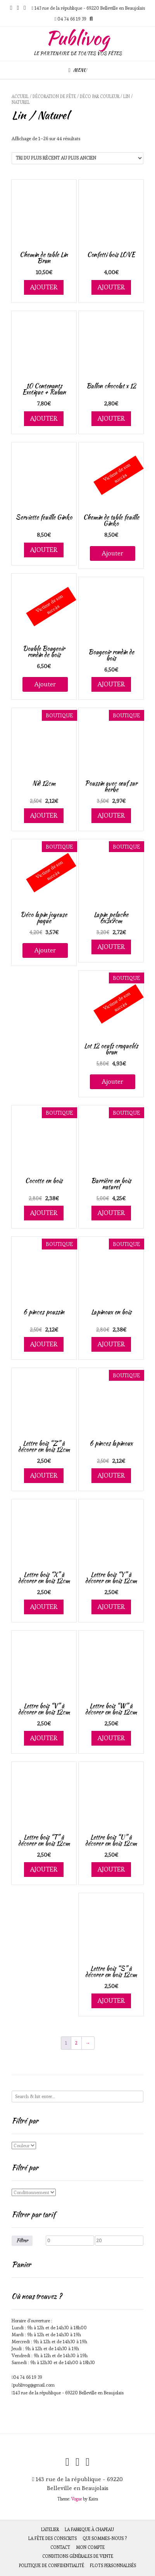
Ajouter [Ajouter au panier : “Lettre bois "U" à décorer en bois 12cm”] (111, 1869)
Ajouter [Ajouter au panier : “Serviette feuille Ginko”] (43, 549)
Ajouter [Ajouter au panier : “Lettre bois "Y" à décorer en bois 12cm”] (111, 1606)
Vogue (76, 2499)
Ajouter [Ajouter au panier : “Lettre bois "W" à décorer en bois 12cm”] (111, 1738)
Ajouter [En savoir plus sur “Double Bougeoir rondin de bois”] (45, 684)
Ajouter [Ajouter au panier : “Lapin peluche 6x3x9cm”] (111, 946)
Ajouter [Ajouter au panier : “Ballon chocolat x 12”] (111, 418)
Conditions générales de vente (77, 2556)
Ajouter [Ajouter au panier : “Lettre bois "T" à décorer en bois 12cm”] (43, 1869)
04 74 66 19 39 (27, 2377)
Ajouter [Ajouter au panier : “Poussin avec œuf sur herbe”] (111, 815)
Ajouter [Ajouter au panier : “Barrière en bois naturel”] (111, 1212)
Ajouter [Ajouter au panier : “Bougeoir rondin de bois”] (111, 684)
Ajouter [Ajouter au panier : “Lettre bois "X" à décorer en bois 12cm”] (43, 1606)
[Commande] (77, 158)
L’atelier (50, 2529)
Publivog (77, 38)
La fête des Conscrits (52, 2538)
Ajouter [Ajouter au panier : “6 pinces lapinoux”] (111, 1475)
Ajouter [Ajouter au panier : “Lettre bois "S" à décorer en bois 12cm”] (111, 2000)
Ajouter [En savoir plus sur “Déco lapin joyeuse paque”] (45, 950)
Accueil (20, 96)
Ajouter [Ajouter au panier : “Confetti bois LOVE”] (111, 287)
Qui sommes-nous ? (105, 2538)
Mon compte (90, 2547)
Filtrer (22, 2240)
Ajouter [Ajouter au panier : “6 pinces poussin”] (43, 1344)
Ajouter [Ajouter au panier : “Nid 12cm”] (43, 815)
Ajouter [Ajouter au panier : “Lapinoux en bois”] (111, 1344)
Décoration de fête (54, 96)
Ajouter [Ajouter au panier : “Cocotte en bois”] (43, 1212)
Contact (60, 2547)
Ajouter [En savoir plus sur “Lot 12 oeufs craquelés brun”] (112, 1081)
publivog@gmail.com (34, 2385)
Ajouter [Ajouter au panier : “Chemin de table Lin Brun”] (43, 287)
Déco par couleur (99, 96)
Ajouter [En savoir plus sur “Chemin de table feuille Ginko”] (112, 553)
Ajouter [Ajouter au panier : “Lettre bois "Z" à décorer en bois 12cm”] (43, 1475)
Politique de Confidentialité (51, 2565)
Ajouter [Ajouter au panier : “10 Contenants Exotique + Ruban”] (43, 418)
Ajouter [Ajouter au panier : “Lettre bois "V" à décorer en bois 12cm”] (43, 1738)
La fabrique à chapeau (89, 2529)
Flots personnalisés (113, 2565)
